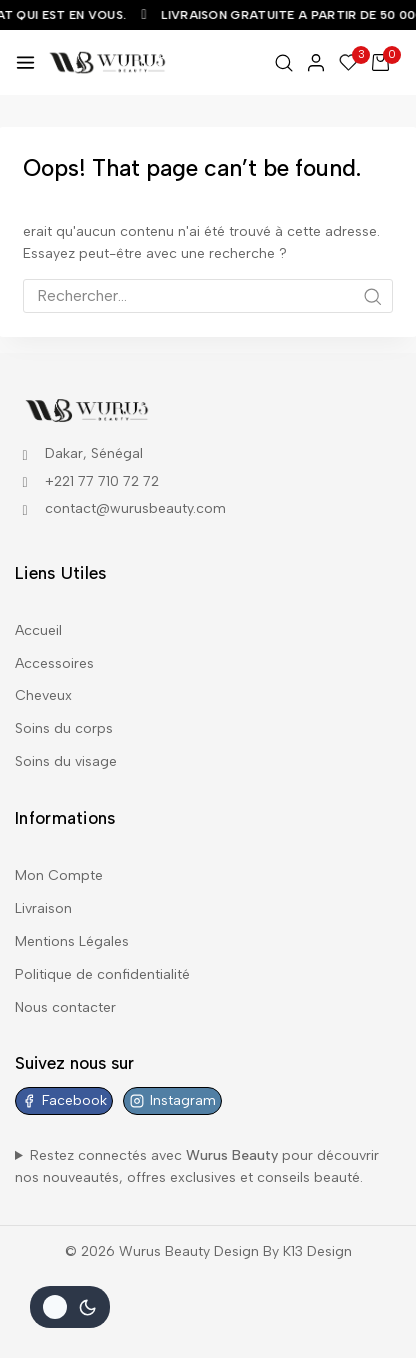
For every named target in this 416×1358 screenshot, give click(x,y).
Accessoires (54, 663)
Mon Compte (59, 875)
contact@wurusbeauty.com (135, 508)
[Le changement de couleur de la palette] (70, 1307)
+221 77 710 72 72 (102, 481)
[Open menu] (25, 62)
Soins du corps (64, 728)
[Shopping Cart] (386, 62)
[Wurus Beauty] (108, 62)
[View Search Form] (284, 63)
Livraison (43, 908)
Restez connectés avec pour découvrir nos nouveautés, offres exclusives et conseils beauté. (197, 1166)
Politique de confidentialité (102, 974)
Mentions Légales (72, 941)
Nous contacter (65, 1007)
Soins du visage (66, 761)
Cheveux (43, 695)
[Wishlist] (349, 62)
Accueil (38, 630)
